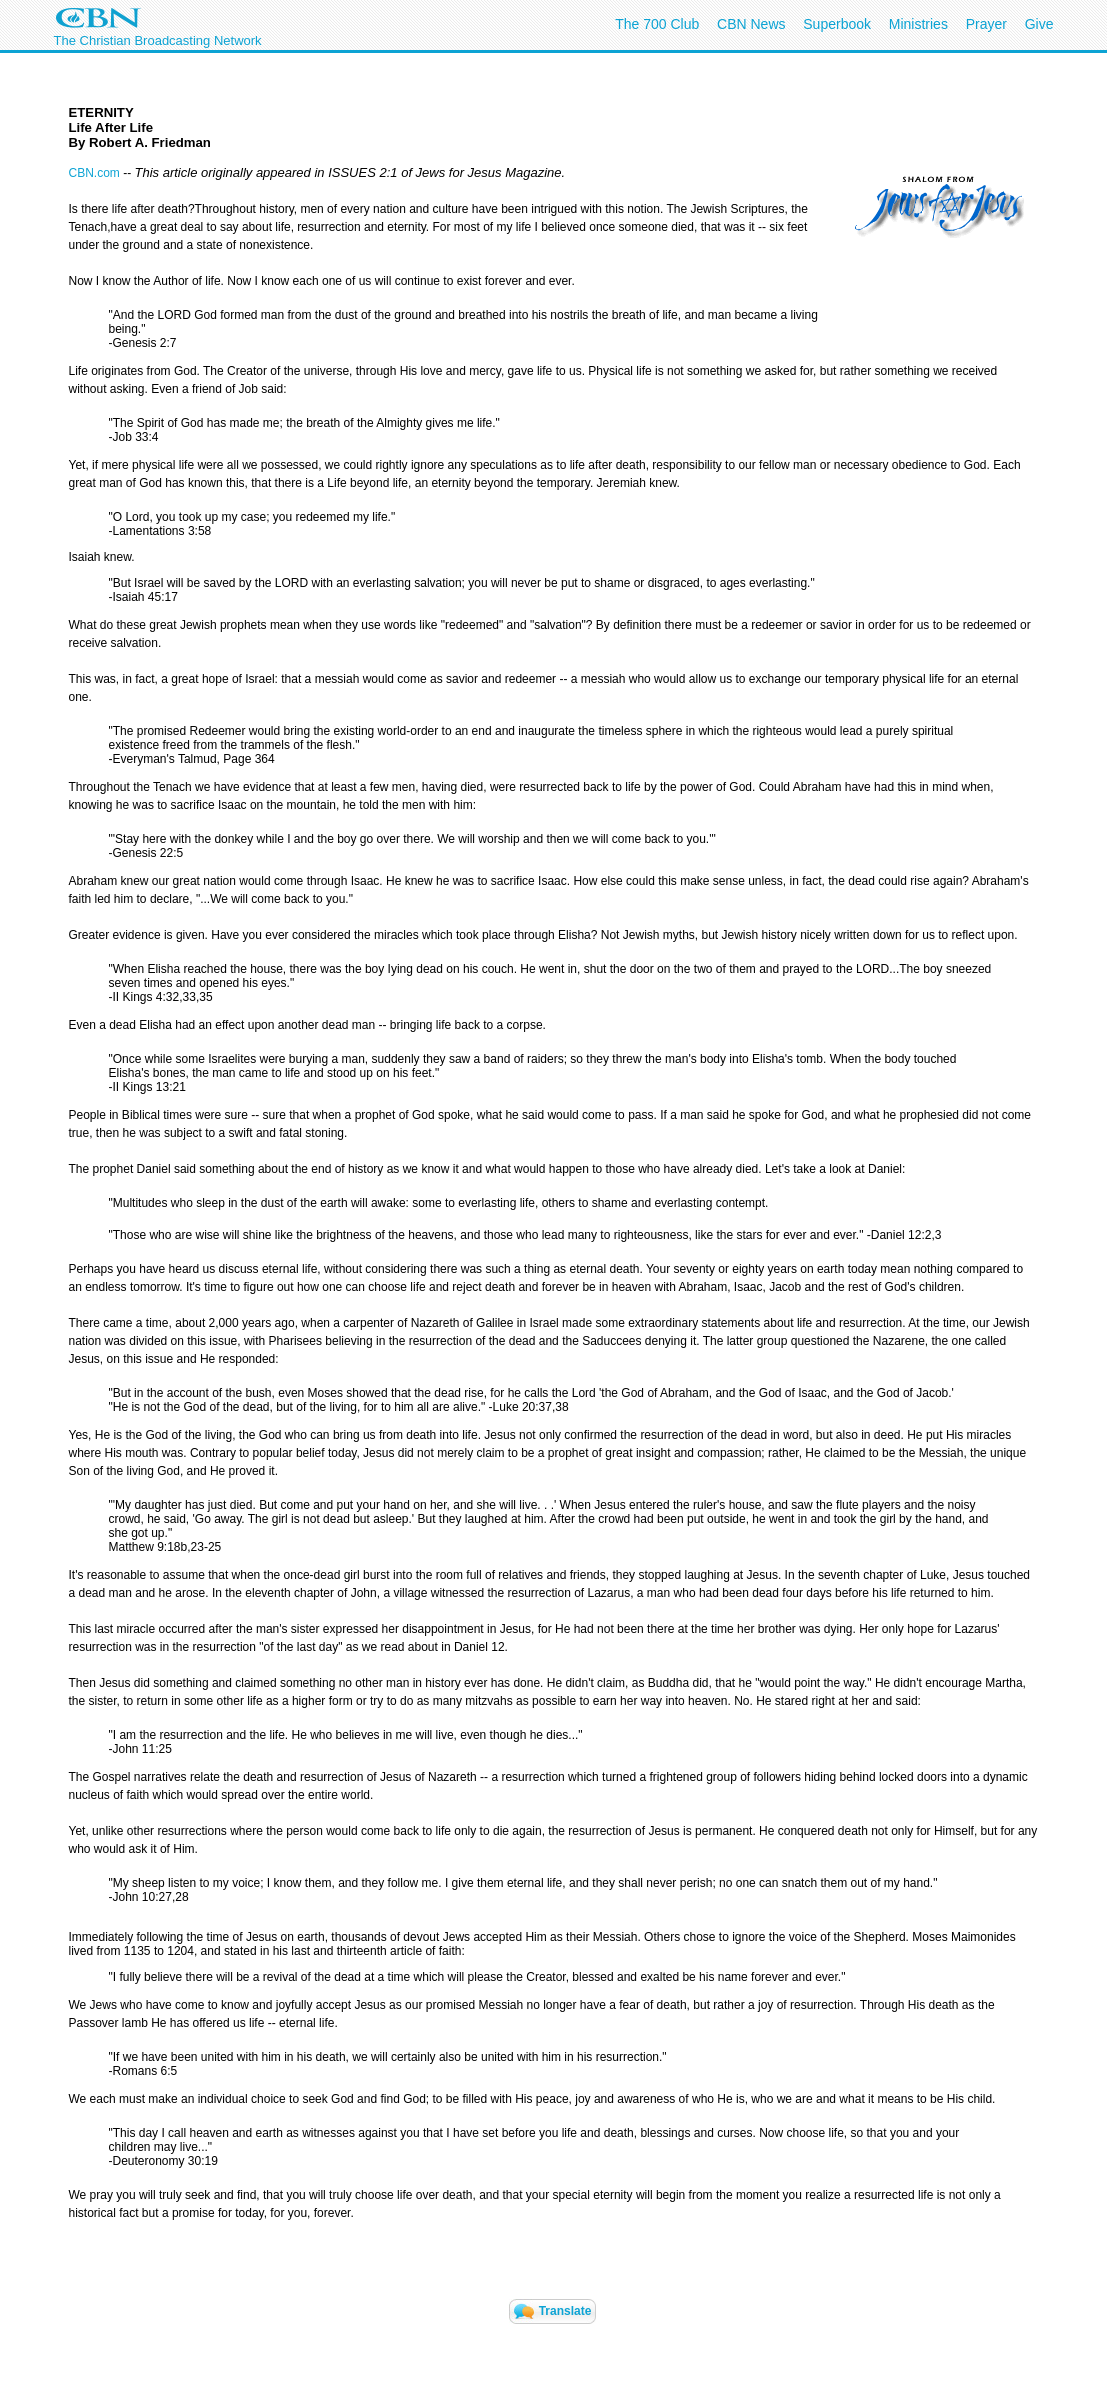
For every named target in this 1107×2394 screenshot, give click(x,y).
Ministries (918, 24)
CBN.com (94, 173)
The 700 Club (657, 24)
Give (1039, 24)
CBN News (751, 24)
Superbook (837, 24)
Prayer (986, 24)
